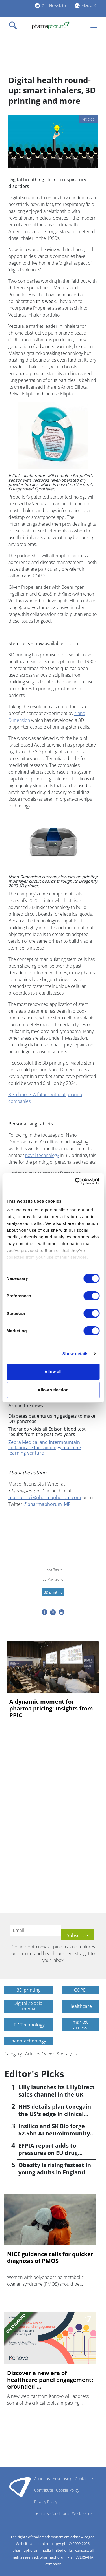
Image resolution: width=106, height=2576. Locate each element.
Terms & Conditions (51, 2513)
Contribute (43, 2490)
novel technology (42, 1155)
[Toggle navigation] (15, 25)
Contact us (84, 2478)
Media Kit (89, 5)
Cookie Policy (67, 2490)
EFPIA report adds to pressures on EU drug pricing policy (48, 2153)
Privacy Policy (45, 2501)
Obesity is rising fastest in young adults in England (54, 2168)
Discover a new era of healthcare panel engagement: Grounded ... (50, 2380)
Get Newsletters (56, 5)
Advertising (62, 2478)
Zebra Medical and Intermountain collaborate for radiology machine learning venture (44, 1447)
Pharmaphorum (19, 2487)
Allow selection (53, 1389)
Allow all (53, 1371)
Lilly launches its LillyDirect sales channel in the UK (56, 2090)
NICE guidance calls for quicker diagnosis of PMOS (50, 2257)
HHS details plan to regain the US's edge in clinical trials (54, 2114)
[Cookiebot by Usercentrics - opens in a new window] (75, 1181)
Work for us (82, 2513)
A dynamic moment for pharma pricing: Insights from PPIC (51, 1708)
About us (42, 2478)
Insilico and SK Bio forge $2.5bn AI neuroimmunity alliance (54, 2133)
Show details (75, 1353)
